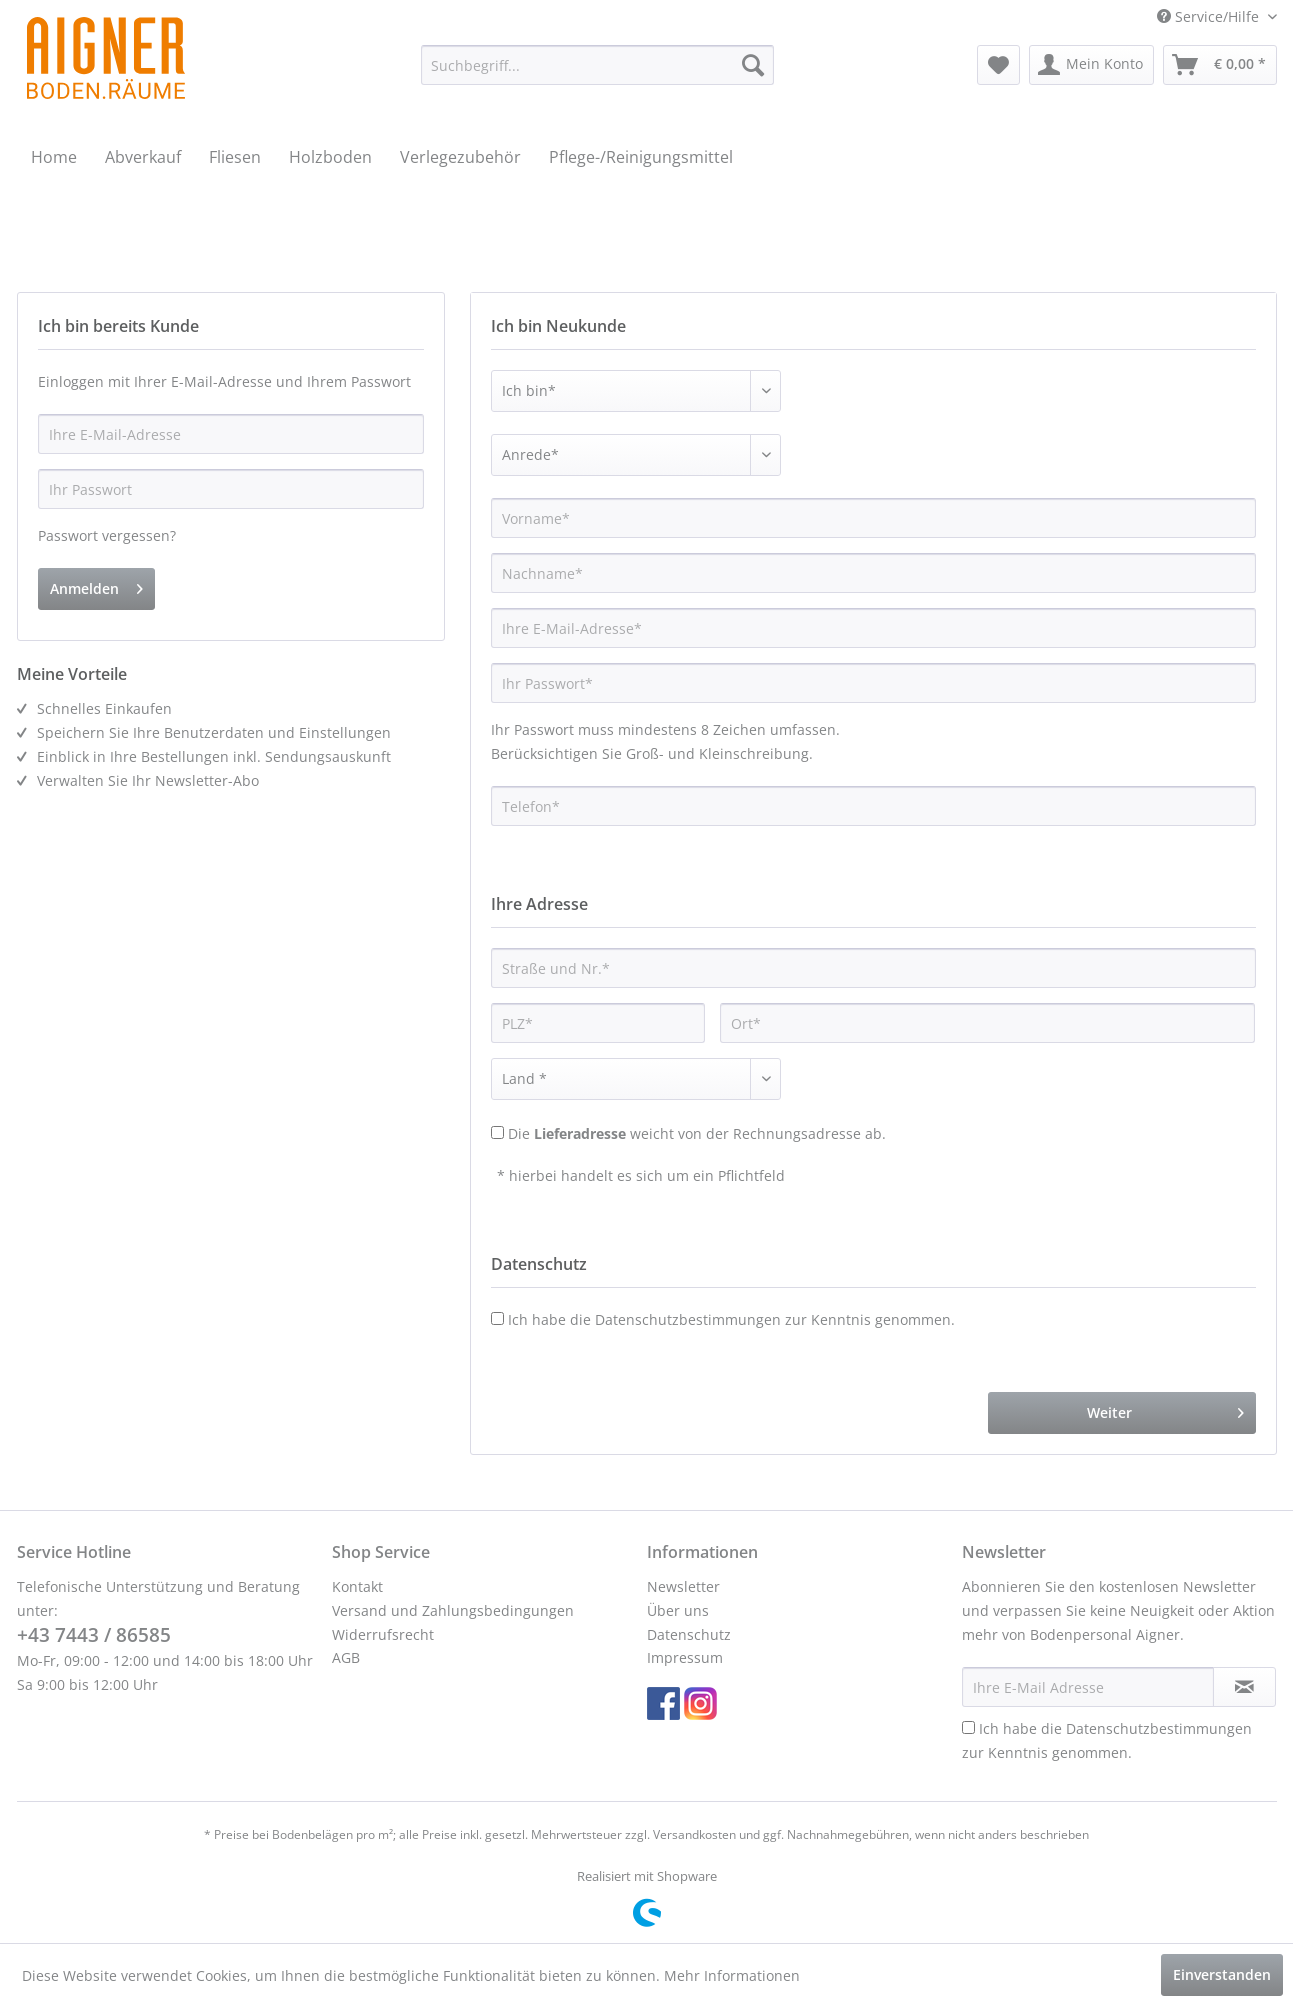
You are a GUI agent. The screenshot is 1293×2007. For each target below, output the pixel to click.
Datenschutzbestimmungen (688, 1319)
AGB (346, 1657)
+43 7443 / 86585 (94, 1635)
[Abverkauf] (143, 157)
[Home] (54, 157)
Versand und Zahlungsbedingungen (453, 1610)
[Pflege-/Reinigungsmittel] (641, 157)
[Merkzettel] (998, 65)
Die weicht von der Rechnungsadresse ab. (697, 1133)
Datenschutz (689, 1634)
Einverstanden (1222, 1974)
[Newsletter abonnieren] (1244, 1687)
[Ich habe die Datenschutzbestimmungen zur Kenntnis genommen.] (968, 1727)
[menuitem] (597, 65)
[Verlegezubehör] (460, 157)
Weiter (1165, 1409)
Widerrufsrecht (383, 1634)
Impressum (685, 1657)
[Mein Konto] (1091, 65)
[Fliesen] (235, 157)
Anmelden (96, 585)
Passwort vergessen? (107, 535)
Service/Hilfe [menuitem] (1210, 16)
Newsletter (683, 1586)
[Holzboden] (330, 157)
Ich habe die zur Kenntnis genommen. (731, 1319)
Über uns (678, 1610)
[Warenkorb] (1220, 65)
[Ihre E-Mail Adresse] (1088, 1687)
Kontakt (357, 1586)
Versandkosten (694, 1834)
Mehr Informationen (732, 1975)
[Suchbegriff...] (597, 65)
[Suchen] (753, 65)
